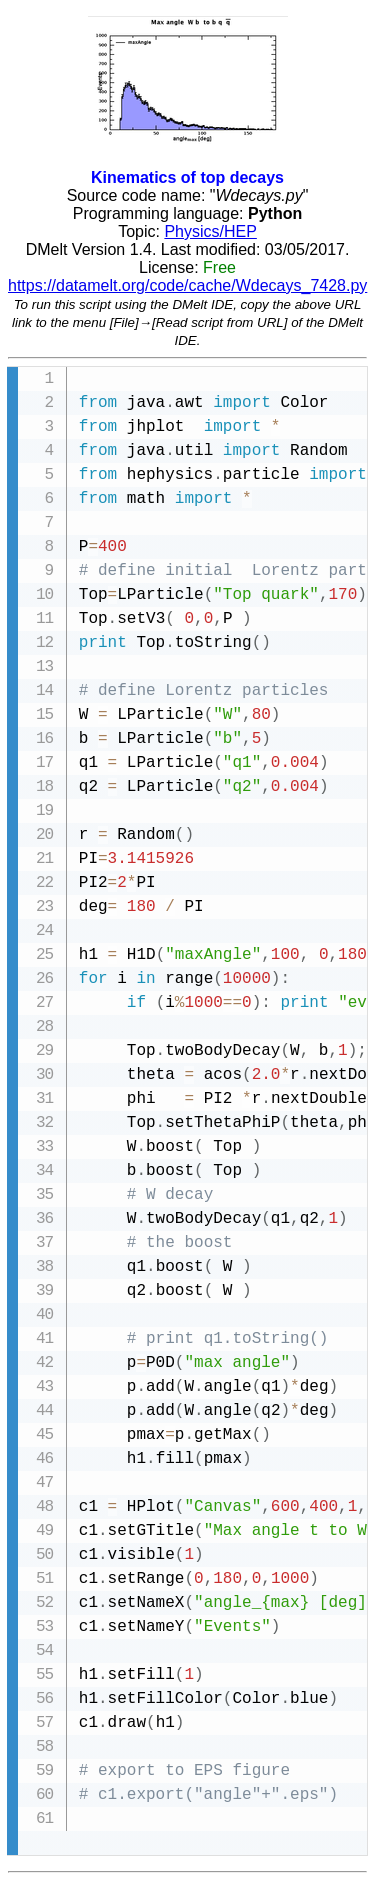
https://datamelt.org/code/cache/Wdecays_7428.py (187, 285)
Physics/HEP (210, 231)
